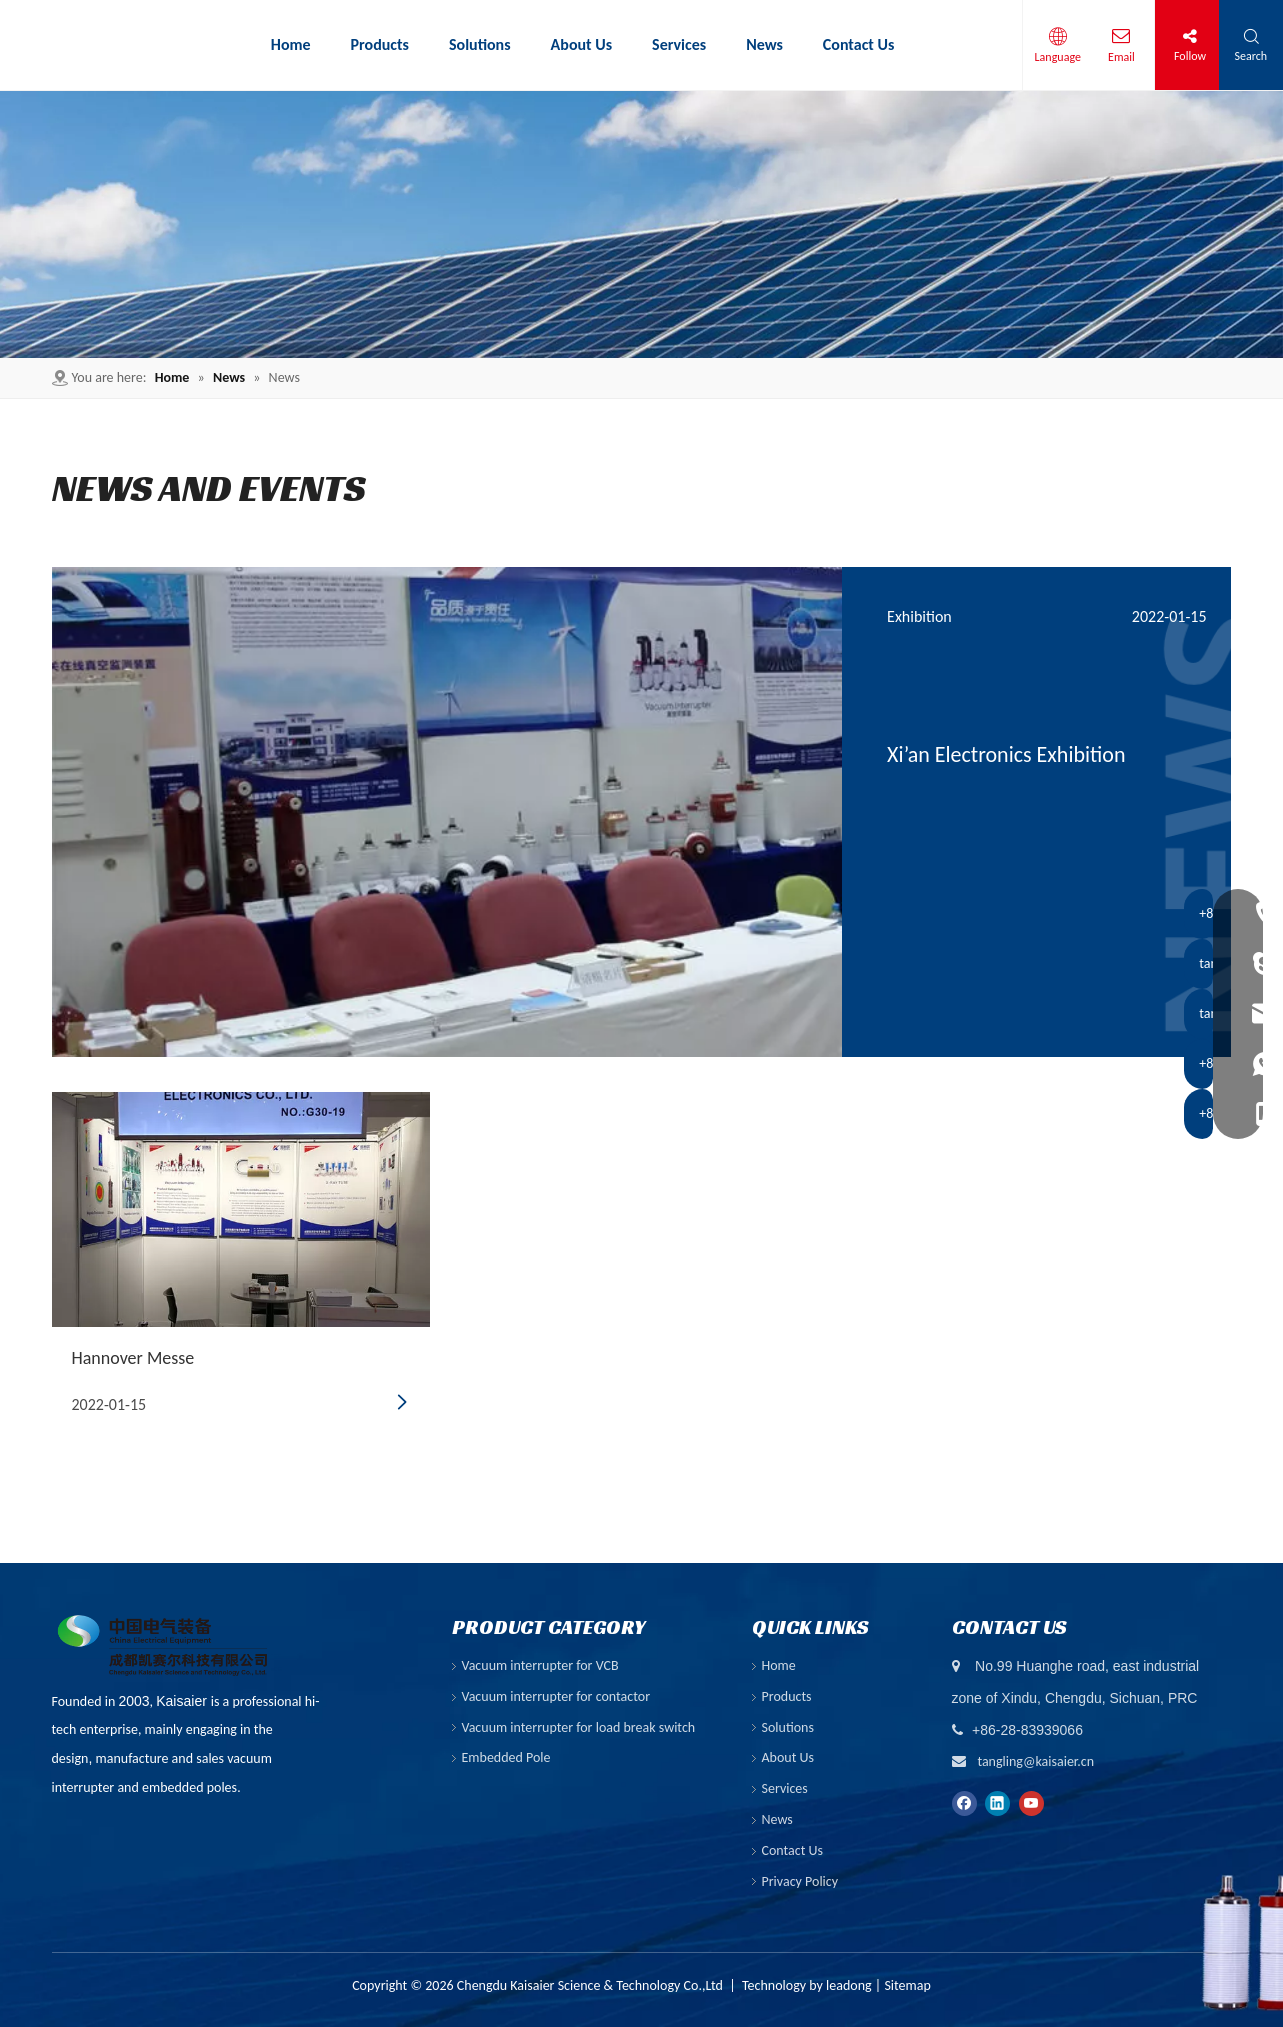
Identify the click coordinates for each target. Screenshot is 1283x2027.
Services (785, 1788)
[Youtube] (1031, 1802)
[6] (641, 224)
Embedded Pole (506, 1757)
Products (787, 1696)
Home (779, 1665)
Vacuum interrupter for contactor (556, 1696)
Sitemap (907, 1985)
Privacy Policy (800, 1881)
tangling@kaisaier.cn (1035, 1761)
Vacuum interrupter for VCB (540, 1665)
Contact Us (793, 1850)
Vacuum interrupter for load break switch (579, 1727)
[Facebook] (964, 1802)
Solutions (788, 1727)
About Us (788, 1757)
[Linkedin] (997, 1802)
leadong (849, 1985)
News (777, 1819)
